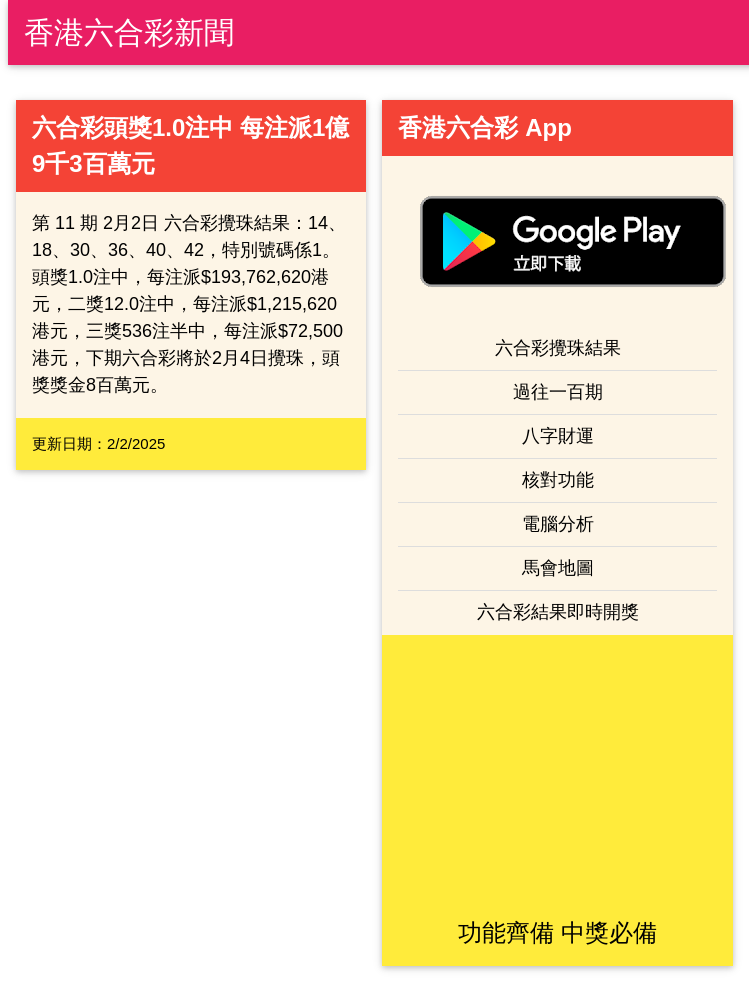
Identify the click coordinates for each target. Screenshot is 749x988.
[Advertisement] (558, 775)
